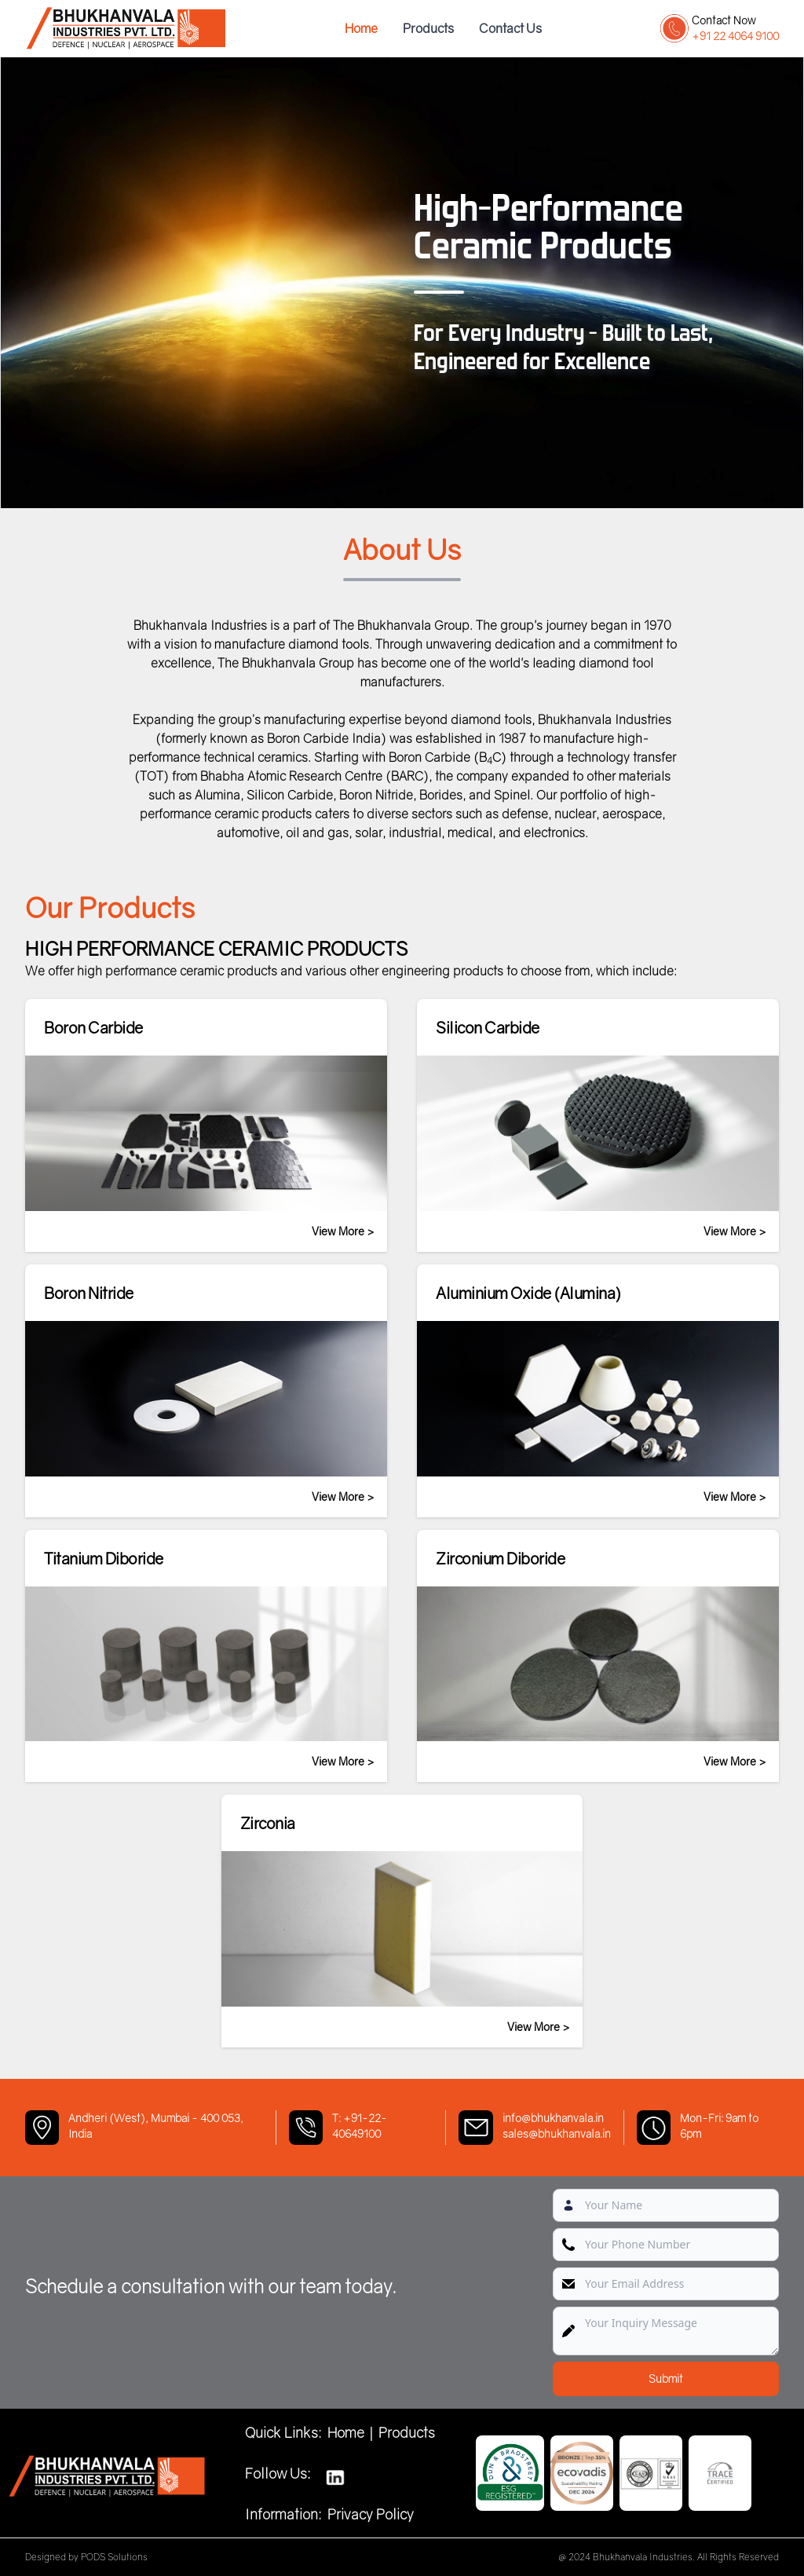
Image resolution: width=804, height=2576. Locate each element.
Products (428, 28)
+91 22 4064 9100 (735, 35)
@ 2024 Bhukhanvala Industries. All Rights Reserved (668, 2557)
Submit (666, 2378)
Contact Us (510, 28)
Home (361, 28)
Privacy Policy (370, 2514)
